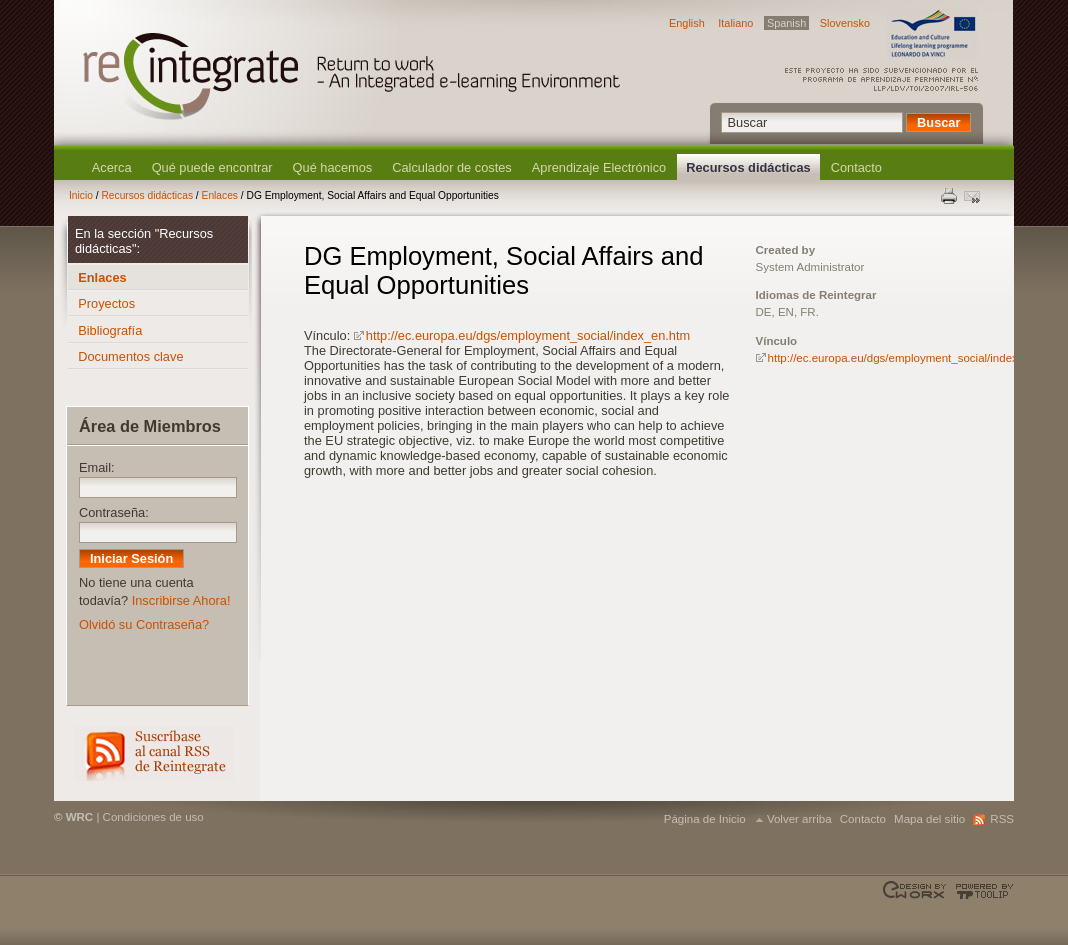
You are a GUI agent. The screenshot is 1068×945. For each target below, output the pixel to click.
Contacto (856, 167)
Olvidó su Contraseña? (144, 624)
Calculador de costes (452, 167)
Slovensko (845, 23)
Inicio (81, 195)
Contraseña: (114, 512)
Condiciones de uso (153, 817)
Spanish (786, 23)
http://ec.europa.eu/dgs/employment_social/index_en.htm (528, 335)
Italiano (735, 23)
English (687, 23)
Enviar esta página (974, 196)
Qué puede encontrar (212, 167)
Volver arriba (799, 819)
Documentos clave (130, 356)
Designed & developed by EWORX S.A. (916, 891)
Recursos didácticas (748, 167)
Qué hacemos (333, 167)
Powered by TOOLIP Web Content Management (981, 891)
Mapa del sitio (929, 819)
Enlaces (220, 195)
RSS (154, 753)
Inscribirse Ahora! (181, 600)
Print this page (950, 196)
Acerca (112, 167)
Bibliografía (110, 330)
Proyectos (106, 303)
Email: (97, 467)
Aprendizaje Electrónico (599, 167)
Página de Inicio (705, 819)
